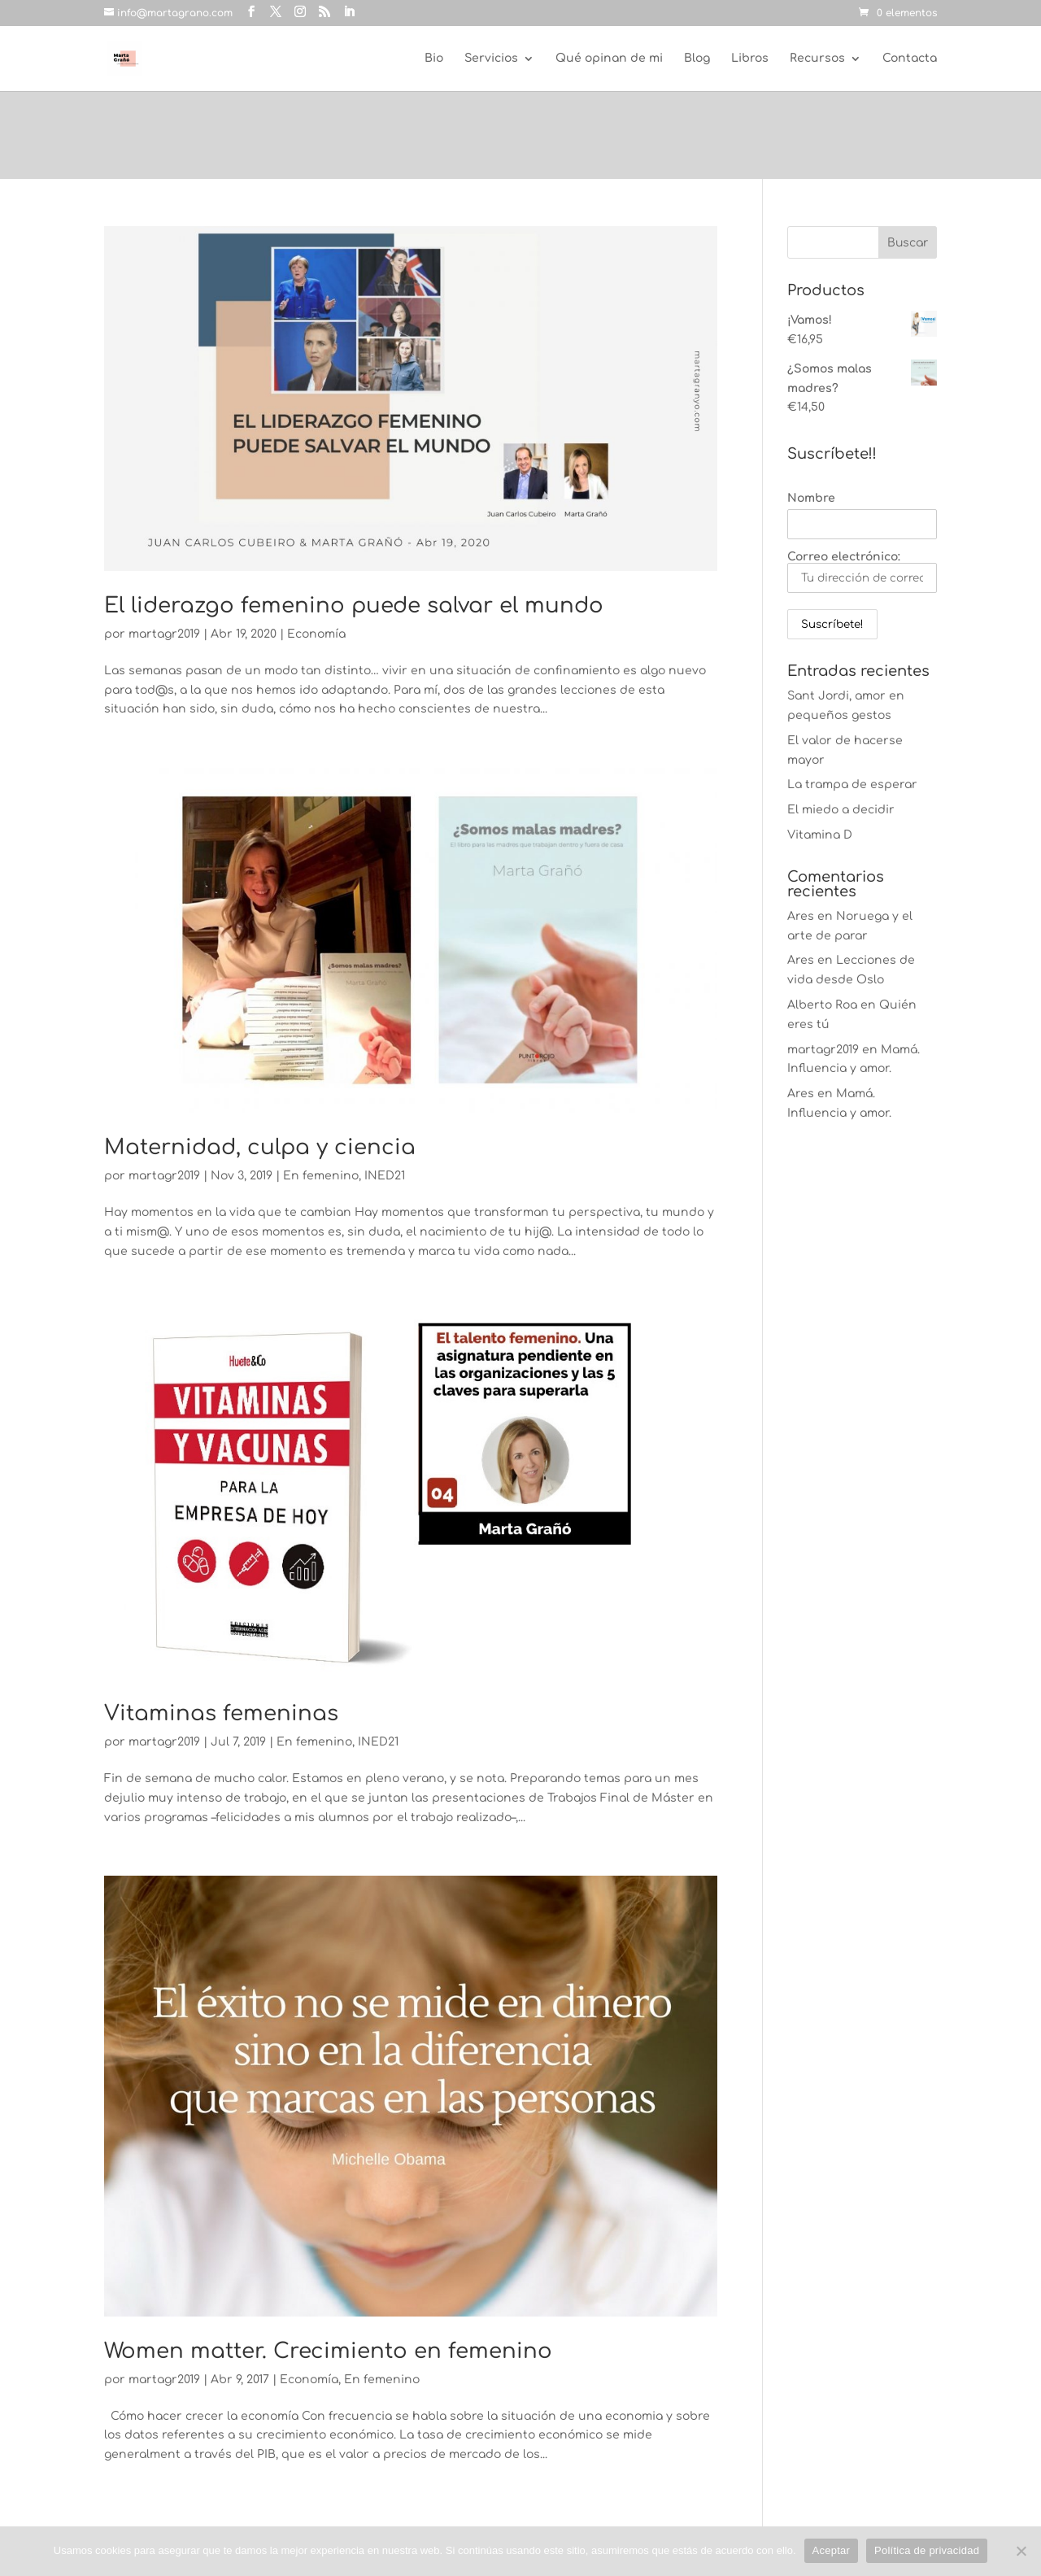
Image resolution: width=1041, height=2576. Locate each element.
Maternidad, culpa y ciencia (260, 1147)
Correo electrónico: (862, 572)
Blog (697, 58)
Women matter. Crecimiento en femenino (328, 2351)
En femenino (321, 1176)
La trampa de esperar (852, 784)
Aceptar (831, 2550)
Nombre (811, 498)
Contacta (909, 58)
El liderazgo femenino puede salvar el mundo (353, 605)
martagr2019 (164, 634)
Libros (750, 58)
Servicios (491, 58)
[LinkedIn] (349, 12)
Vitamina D (819, 835)
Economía (316, 634)
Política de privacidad (926, 2550)
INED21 (384, 1176)
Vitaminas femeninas (221, 1713)
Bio (434, 58)
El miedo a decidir (841, 810)
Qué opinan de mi (609, 58)
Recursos (817, 58)
